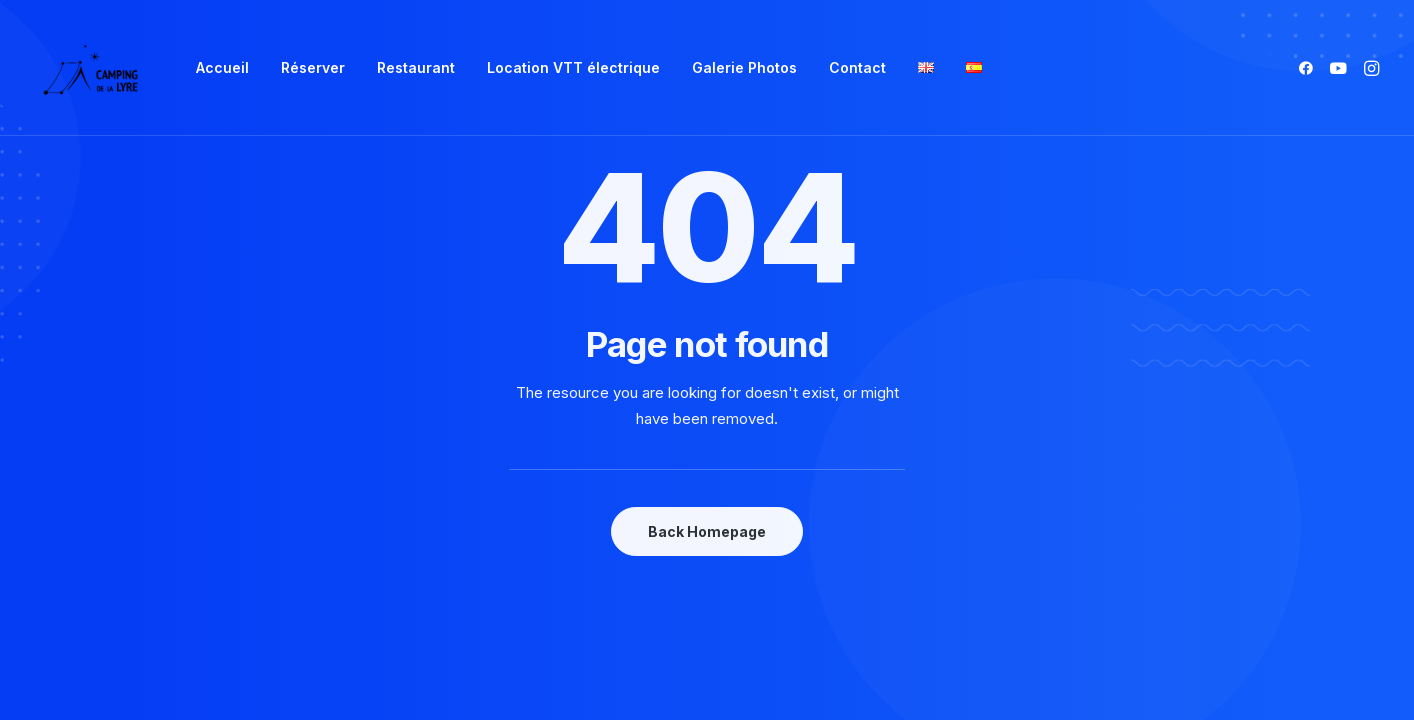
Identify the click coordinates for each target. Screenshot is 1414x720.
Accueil (222, 67)
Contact (857, 67)
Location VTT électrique (573, 67)
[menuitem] (222, 68)
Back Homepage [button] (707, 531)
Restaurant (416, 67)
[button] (1309, 68)
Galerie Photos (744, 67)
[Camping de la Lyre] (90, 68)
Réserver (313, 67)
